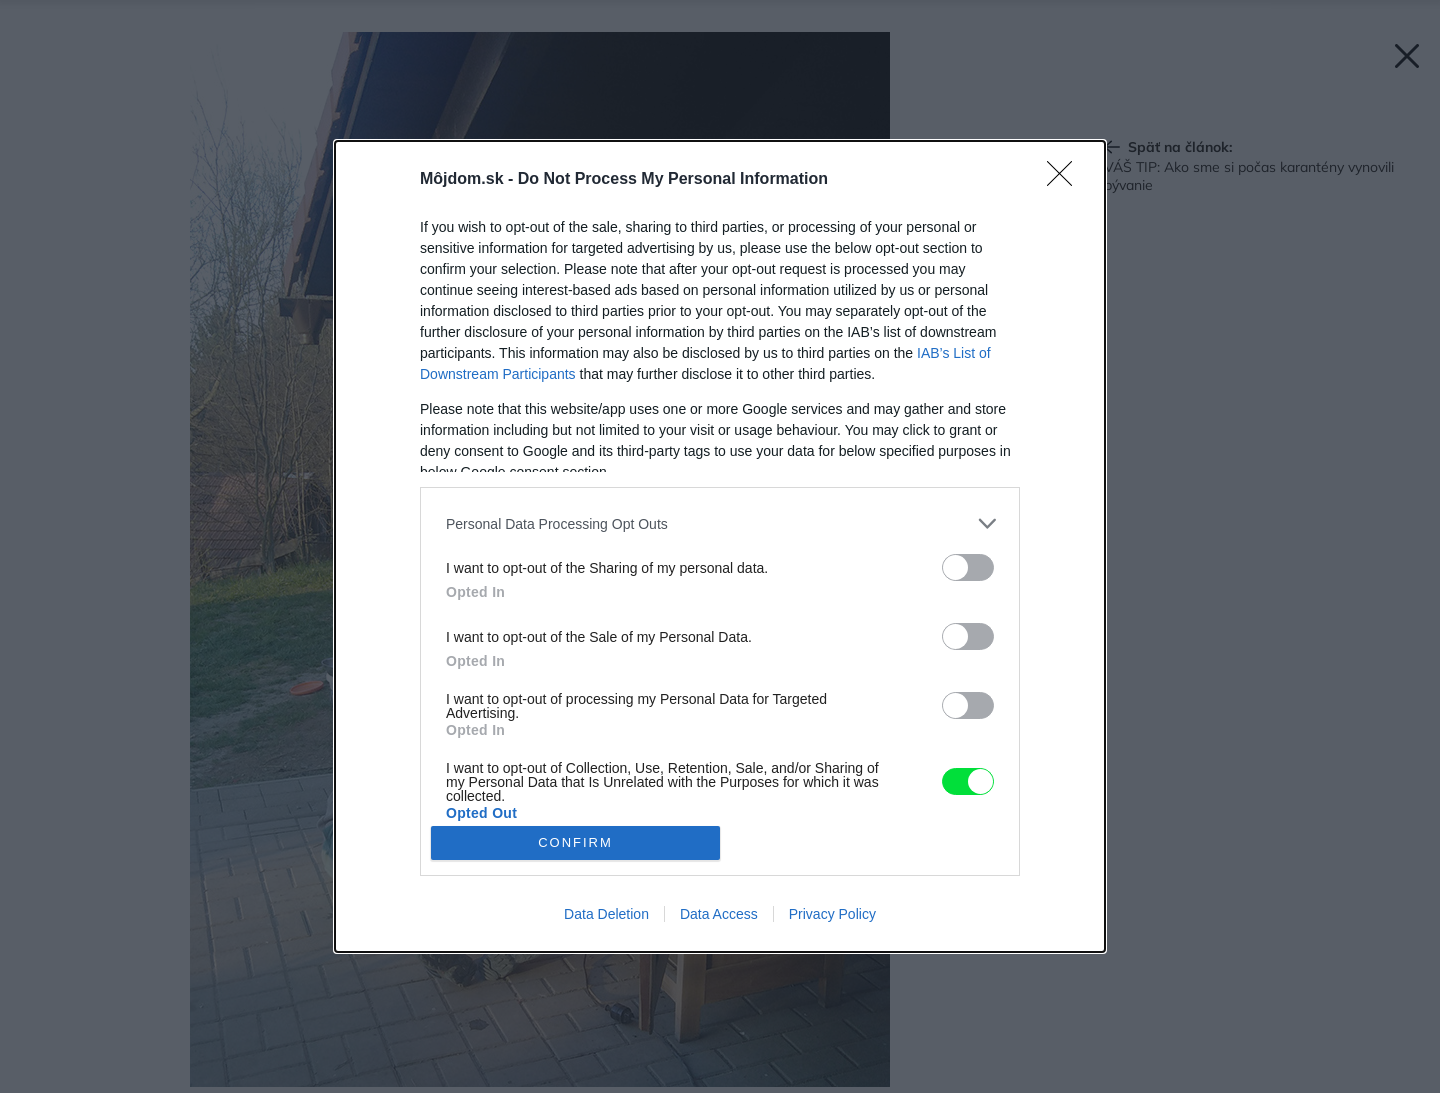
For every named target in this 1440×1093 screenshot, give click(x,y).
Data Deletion (606, 914)
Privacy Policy (832, 914)
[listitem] (720, 523)
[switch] (968, 567)
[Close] (1066, 180)
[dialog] (720, 546)
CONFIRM (575, 842)
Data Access (719, 914)
